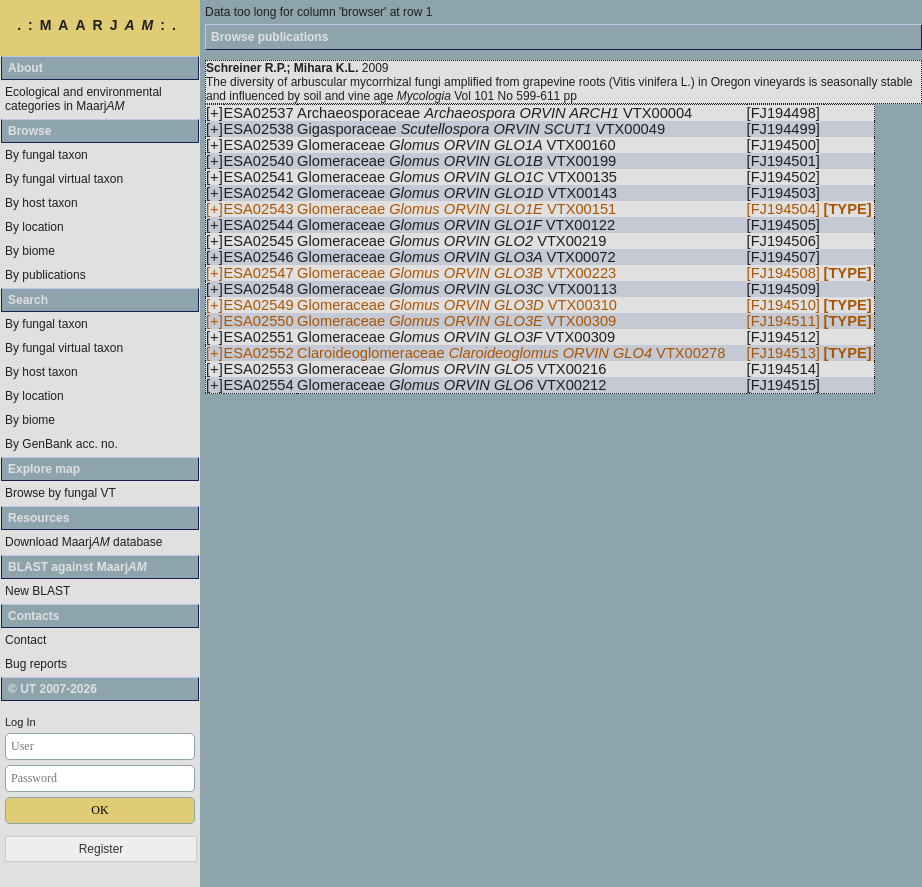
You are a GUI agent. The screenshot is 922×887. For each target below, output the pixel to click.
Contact (25, 640)
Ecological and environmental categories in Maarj (83, 99)
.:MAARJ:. (100, 25)
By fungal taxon (46, 155)
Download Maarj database (83, 542)
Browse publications (269, 37)
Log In (20, 722)
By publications (45, 275)
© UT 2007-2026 (52, 689)
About (25, 68)
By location (34, 227)
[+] (214, 113)
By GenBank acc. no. (61, 444)
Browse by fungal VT (60, 493)
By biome (30, 251)
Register (101, 849)
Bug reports (36, 664)
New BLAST (37, 591)
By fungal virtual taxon (64, 179)
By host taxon (41, 203)
